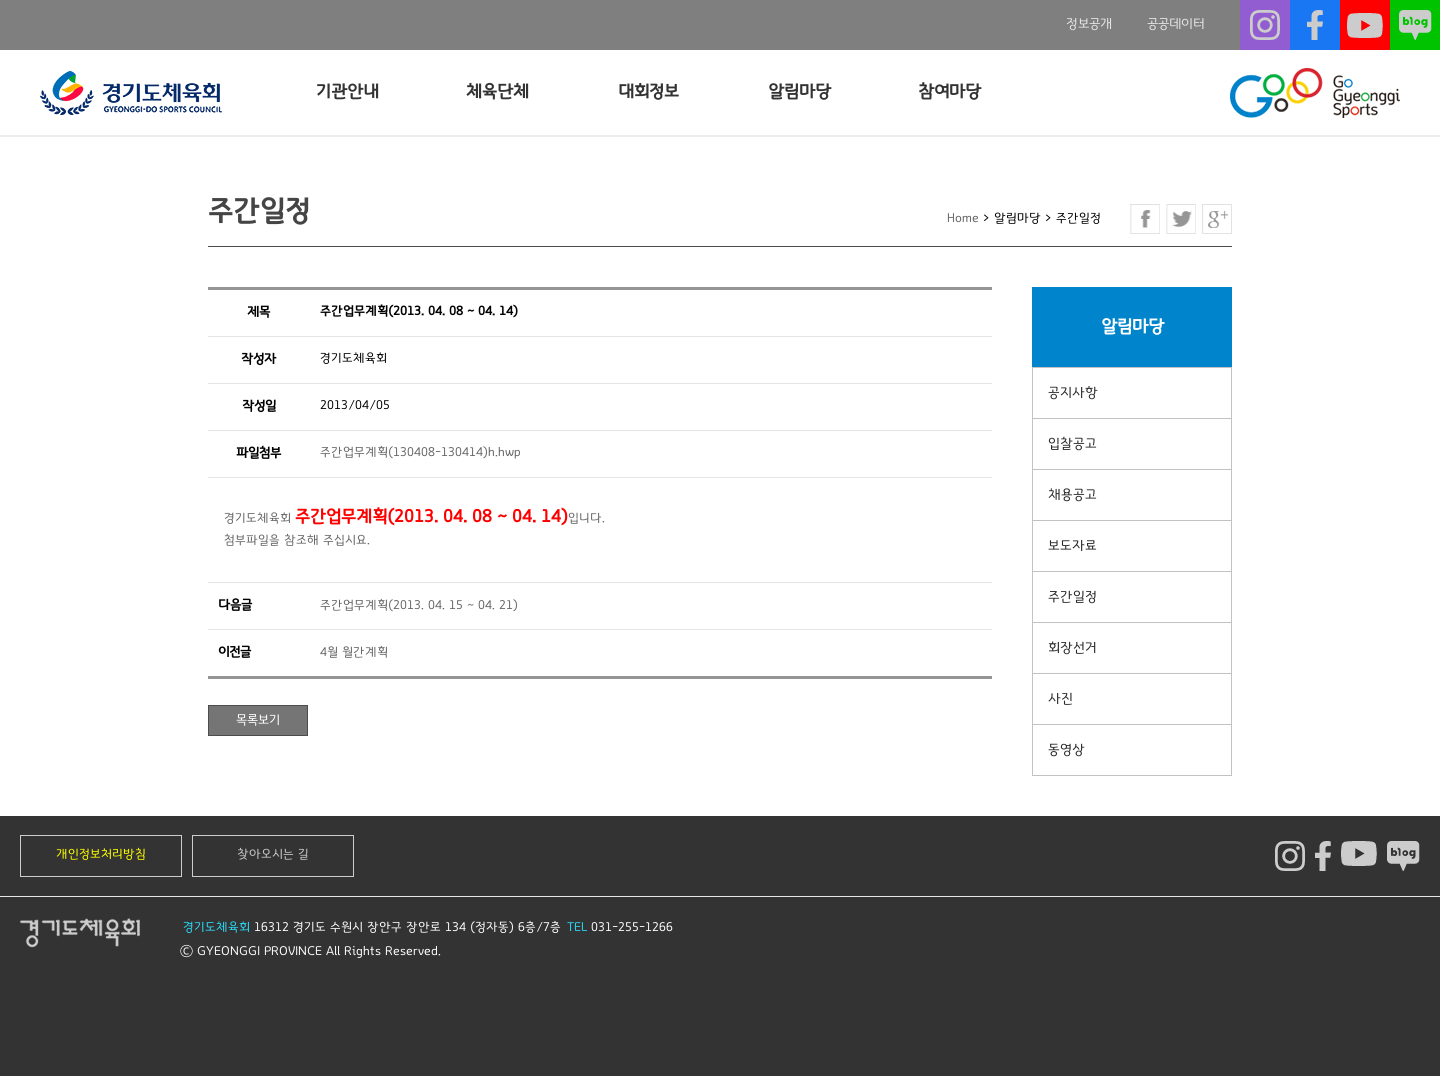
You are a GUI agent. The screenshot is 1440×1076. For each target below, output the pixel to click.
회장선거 (1072, 648)
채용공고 (1072, 495)
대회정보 (648, 92)
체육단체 (497, 92)
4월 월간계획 (354, 652)
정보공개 (1089, 24)
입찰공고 (1072, 444)
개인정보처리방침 (101, 854)
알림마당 (799, 92)
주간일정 (1072, 597)
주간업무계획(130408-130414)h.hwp (420, 452)
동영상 (1066, 750)
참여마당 (949, 92)
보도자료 (1072, 546)
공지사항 (1073, 393)
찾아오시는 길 (273, 854)
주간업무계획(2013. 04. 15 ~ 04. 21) (419, 605)
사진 (1060, 699)
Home (963, 218)
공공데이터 (1176, 24)
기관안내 (347, 92)
